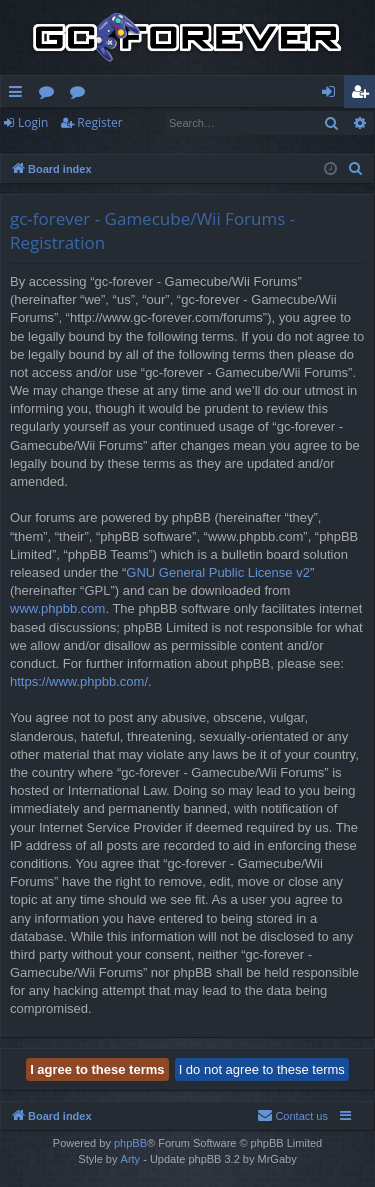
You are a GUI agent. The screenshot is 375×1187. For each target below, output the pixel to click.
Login (33, 122)
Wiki (81, 95)
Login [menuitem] (332, 95)
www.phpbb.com (57, 608)
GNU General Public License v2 (218, 572)
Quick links (19, 95)
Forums (50, 95)
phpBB (130, 1143)
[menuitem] (356, 169)
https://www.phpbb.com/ (79, 681)
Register (99, 122)
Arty (131, 1159)
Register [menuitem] (364, 95)
